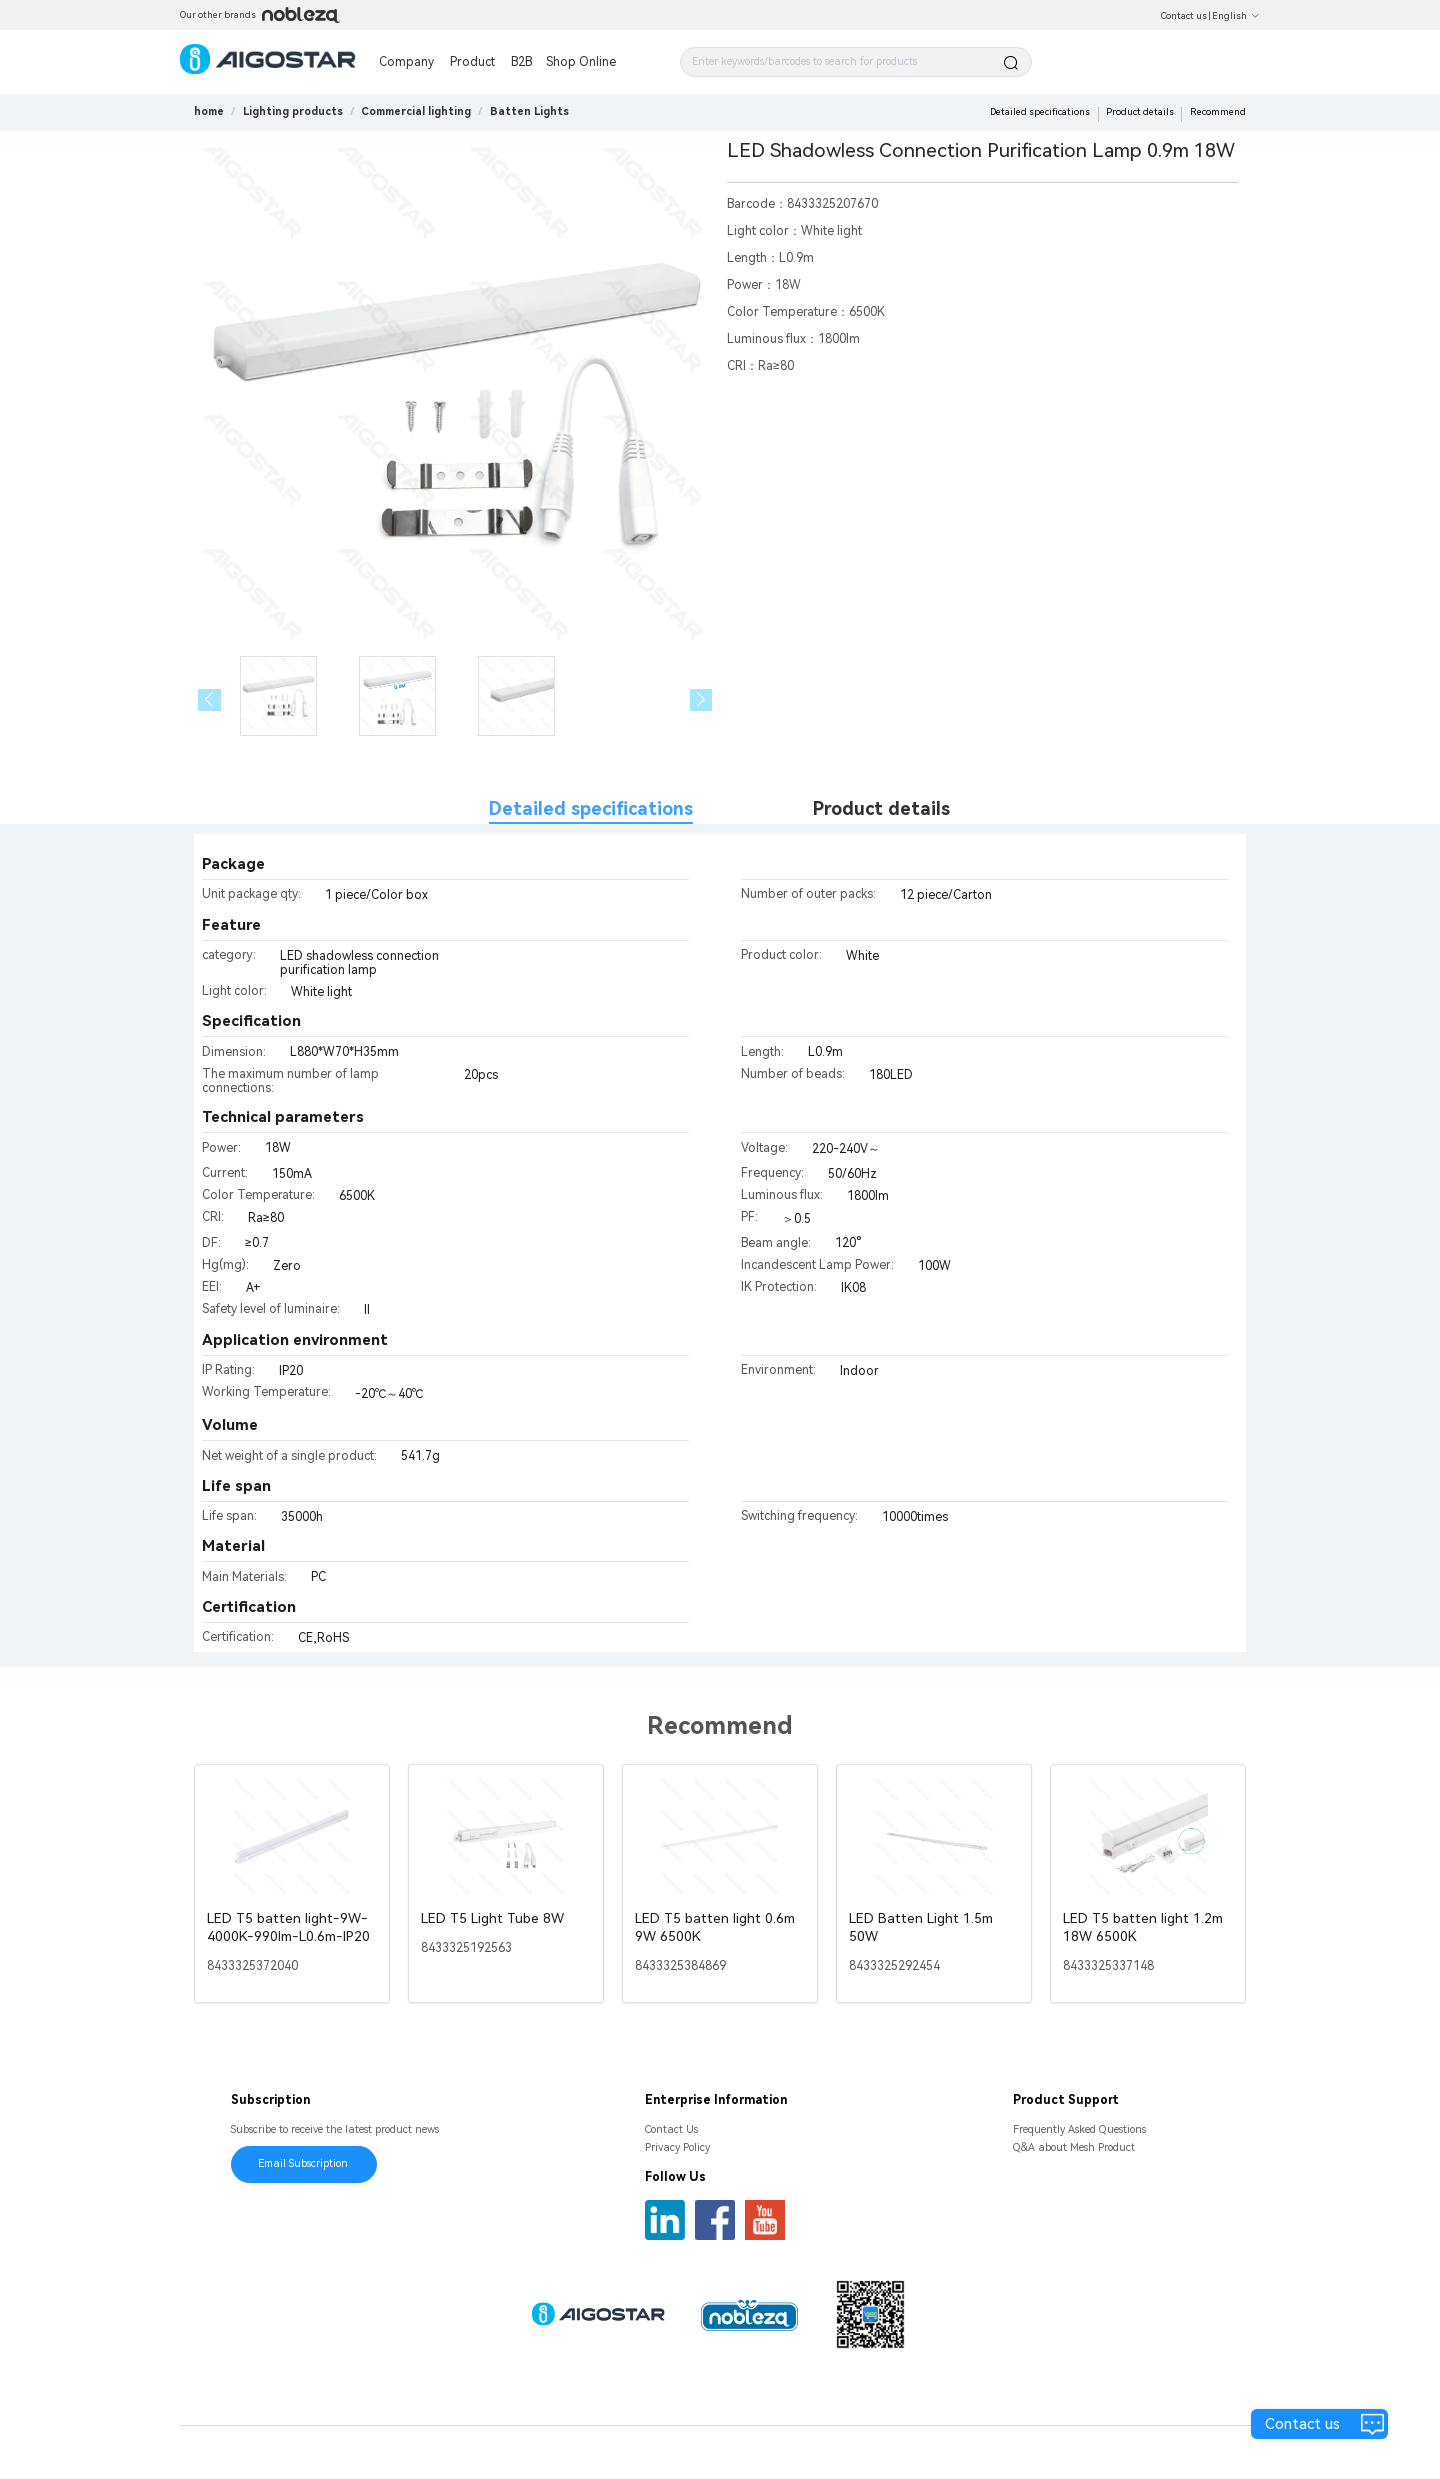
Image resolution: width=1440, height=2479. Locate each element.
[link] (293, 111)
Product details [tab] (881, 808)
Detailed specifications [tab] (591, 808)
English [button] (1236, 16)
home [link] (209, 111)
